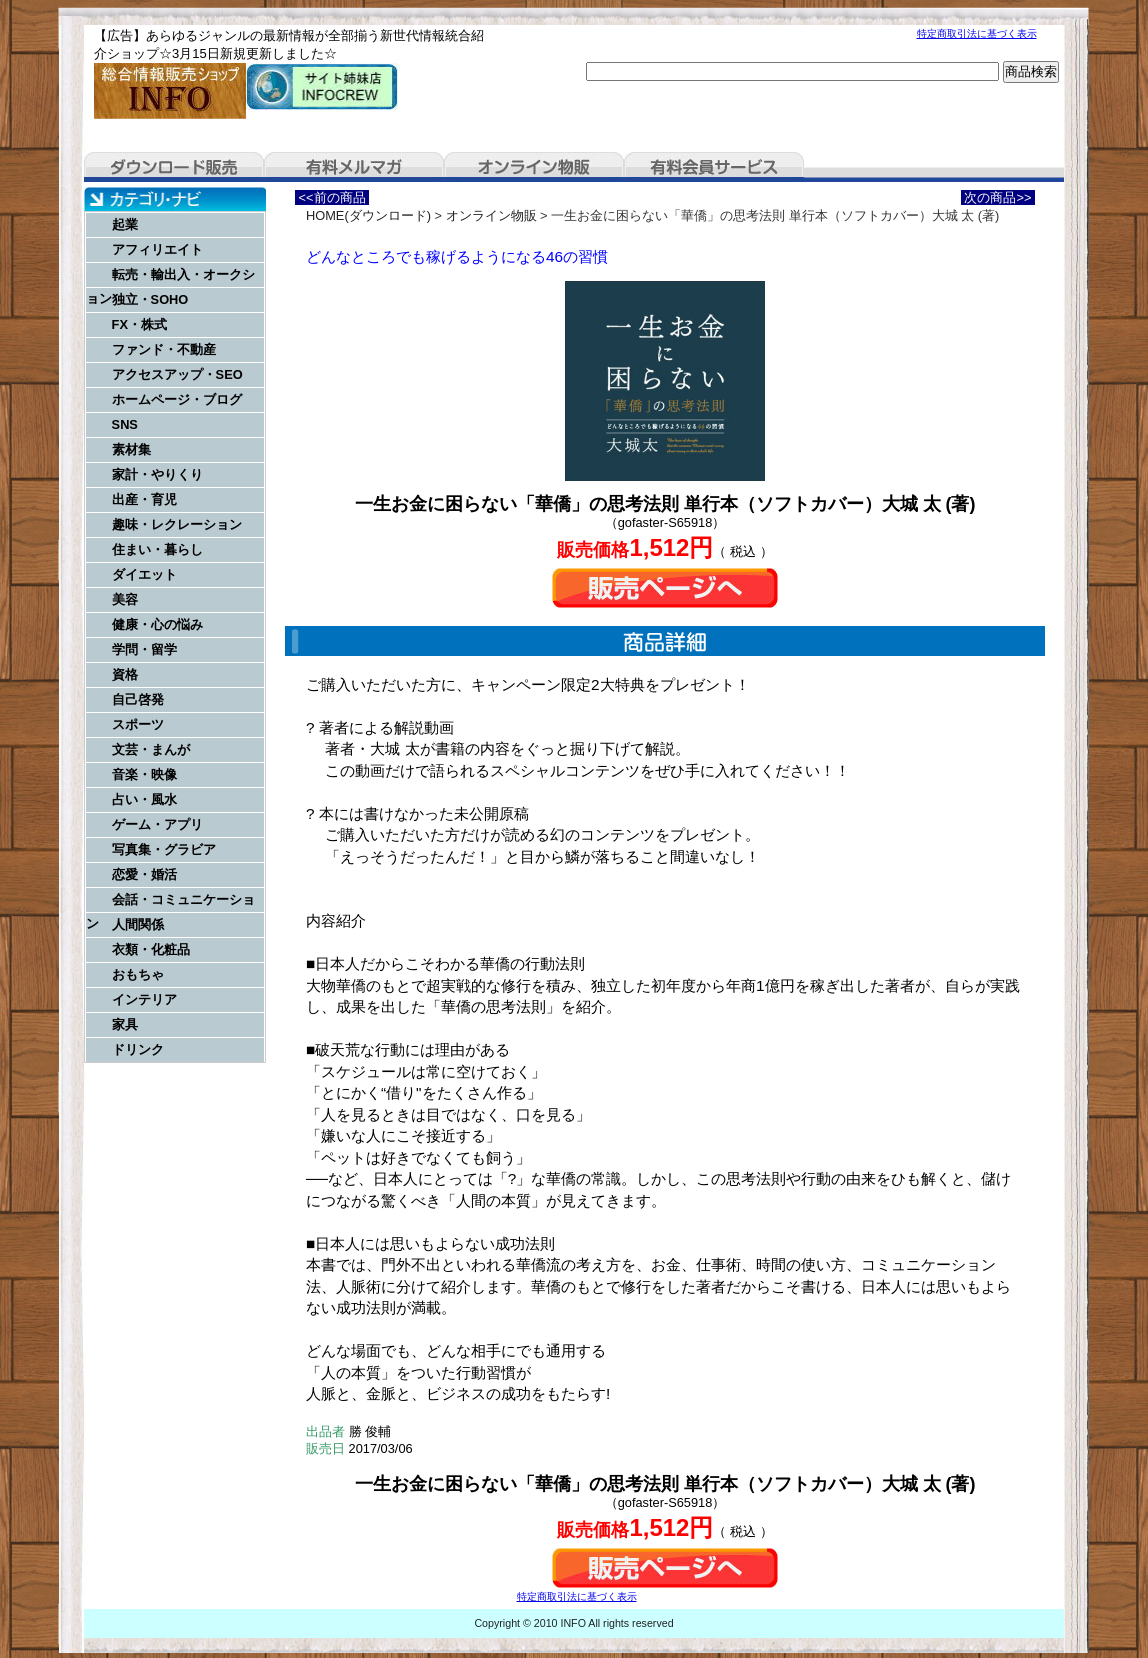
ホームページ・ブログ (177, 399)
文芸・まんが (151, 749)
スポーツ (138, 724)
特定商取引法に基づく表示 (977, 33)
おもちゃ (138, 974)
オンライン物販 (534, 167)
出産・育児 (144, 499)
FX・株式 (139, 324)
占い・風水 (144, 799)
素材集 (131, 449)
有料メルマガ (354, 167)
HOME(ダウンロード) (368, 215)
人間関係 (138, 924)
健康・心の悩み (157, 624)
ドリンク (138, 1049)
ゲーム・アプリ (157, 824)
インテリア (144, 999)
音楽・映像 (144, 774)
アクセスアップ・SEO (177, 374)
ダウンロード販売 (174, 167)
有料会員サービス (714, 167)
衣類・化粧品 (151, 949)
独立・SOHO (150, 299)
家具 (125, 1024)
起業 (125, 224)
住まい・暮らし (157, 549)
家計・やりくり (157, 474)
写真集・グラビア (164, 849)
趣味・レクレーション (177, 524)
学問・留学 (144, 649)
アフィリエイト (157, 249)
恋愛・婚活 (144, 874)
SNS (125, 424)
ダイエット (144, 574)
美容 (125, 599)
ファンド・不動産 (164, 349)
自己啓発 (138, 699)
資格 (125, 674)
